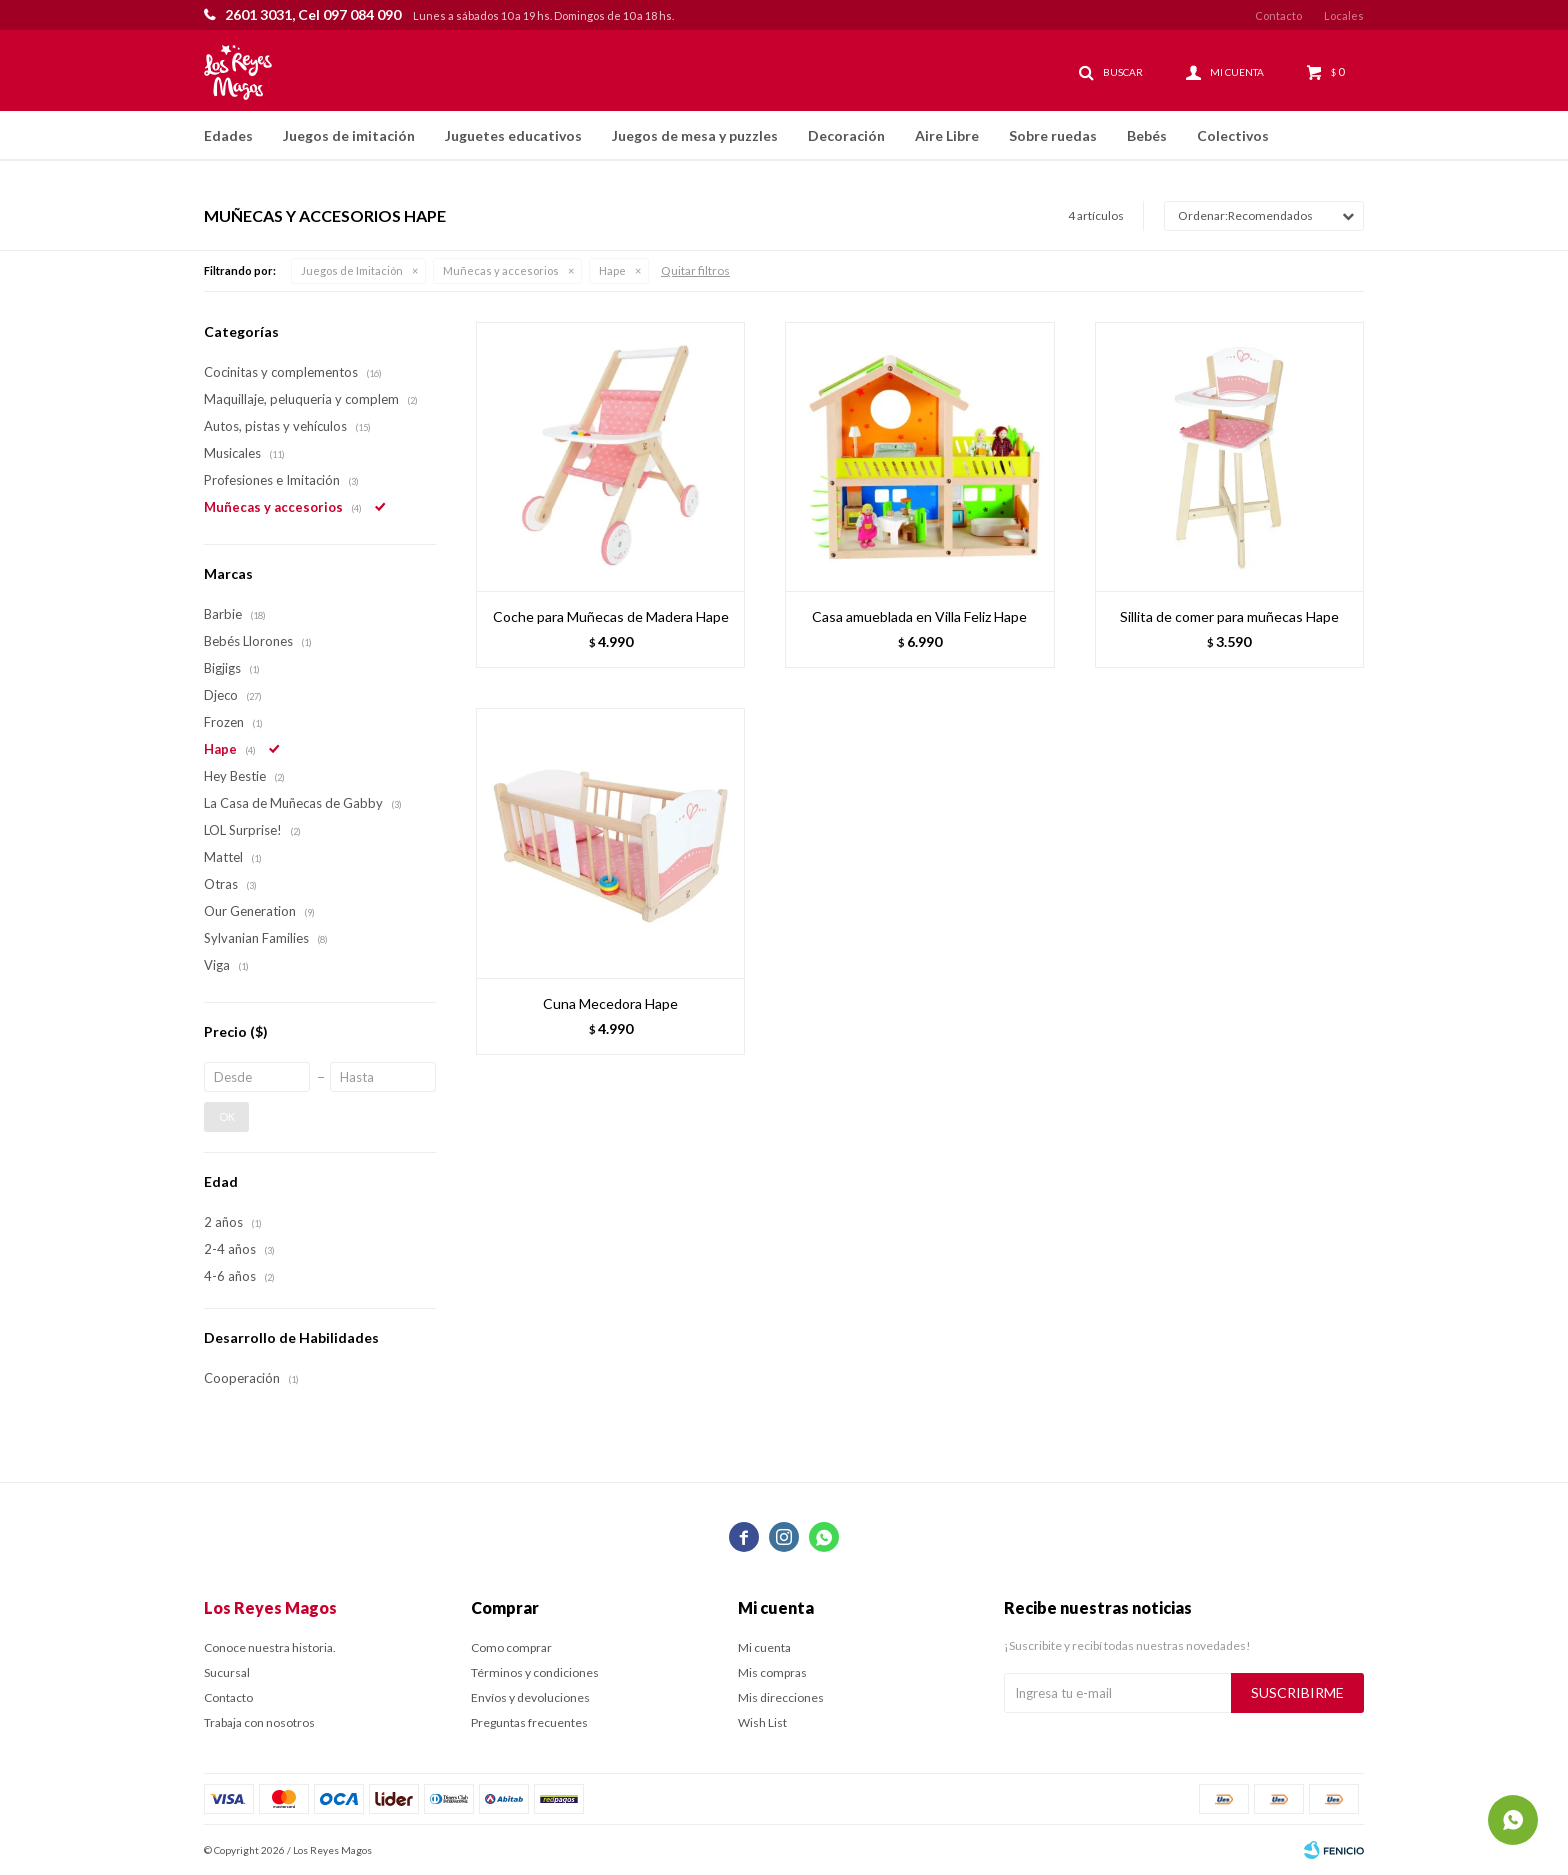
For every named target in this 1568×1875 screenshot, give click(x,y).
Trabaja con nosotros (259, 1722)
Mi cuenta (764, 1647)
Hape (612, 270)
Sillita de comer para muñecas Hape (1229, 616)
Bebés (1147, 135)
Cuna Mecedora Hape (610, 1003)
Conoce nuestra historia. (270, 1647)
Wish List (762, 1722)
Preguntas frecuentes (529, 1722)
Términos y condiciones (535, 1672)
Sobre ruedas (1053, 135)
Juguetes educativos (513, 135)
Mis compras (772, 1672)
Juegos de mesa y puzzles (695, 135)
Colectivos (1233, 135)
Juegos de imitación (349, 135)
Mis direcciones (781, 1697)
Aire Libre (947, 135)
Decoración (846, 135)
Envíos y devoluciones (530, 1697)
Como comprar (511, 1647)
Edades (228, 135)
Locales (1344, 15)
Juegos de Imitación (352, 270)
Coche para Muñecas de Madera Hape (611, 616)
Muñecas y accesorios (501, 270)
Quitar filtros (695, 270)
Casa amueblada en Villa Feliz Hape (919, 616)
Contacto (1278, 15)
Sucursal (227, 1672)
